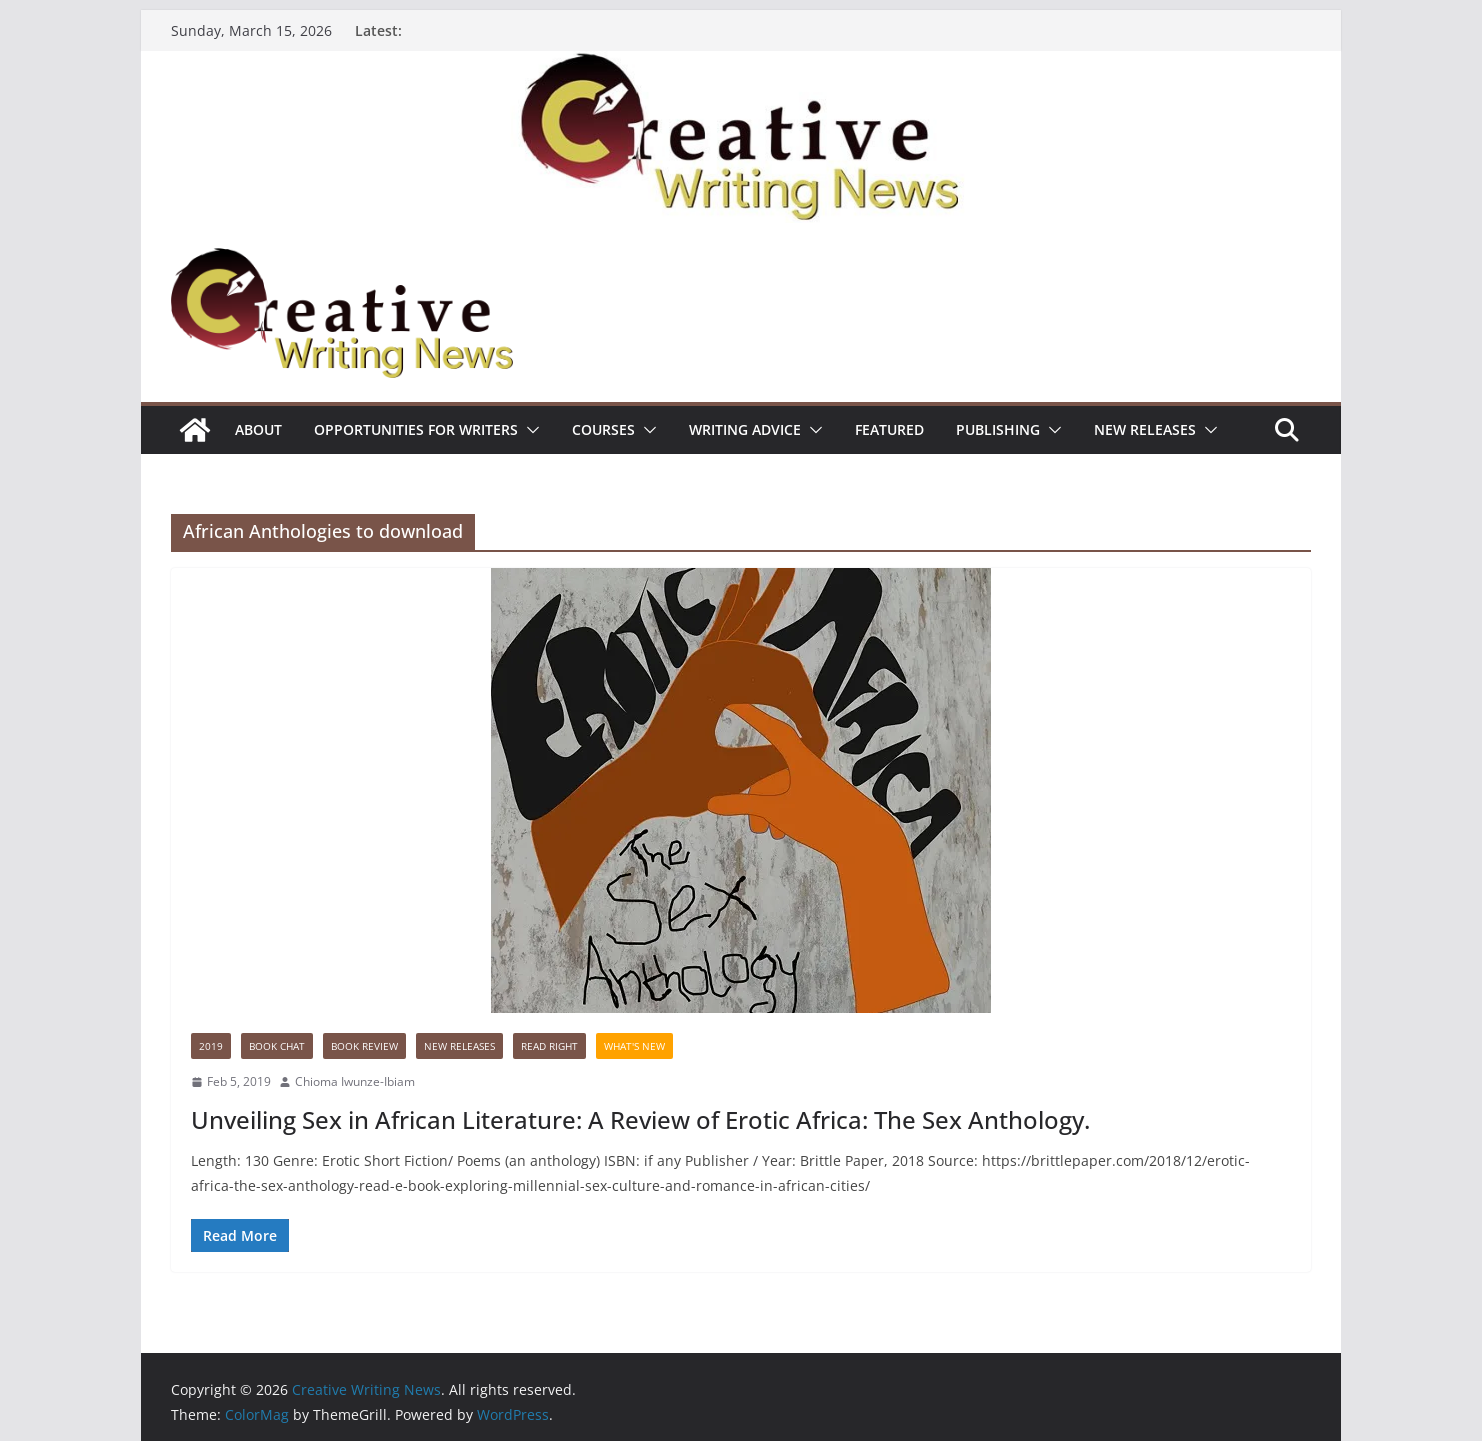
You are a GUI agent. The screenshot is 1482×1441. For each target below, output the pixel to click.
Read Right (549, 1046)
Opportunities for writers (416, 429)
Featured (889, 429)
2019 (211, 1046)
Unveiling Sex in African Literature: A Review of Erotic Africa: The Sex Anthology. (640, 1119)
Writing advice (745, 429)
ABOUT (258, 429)
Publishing (998, 429)
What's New (634, 1046)
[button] (529, 430)
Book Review (364, 1046)
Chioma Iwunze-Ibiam (355, 1081)
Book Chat (277, 1046)
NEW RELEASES (1145, 429)
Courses (603, 429)
